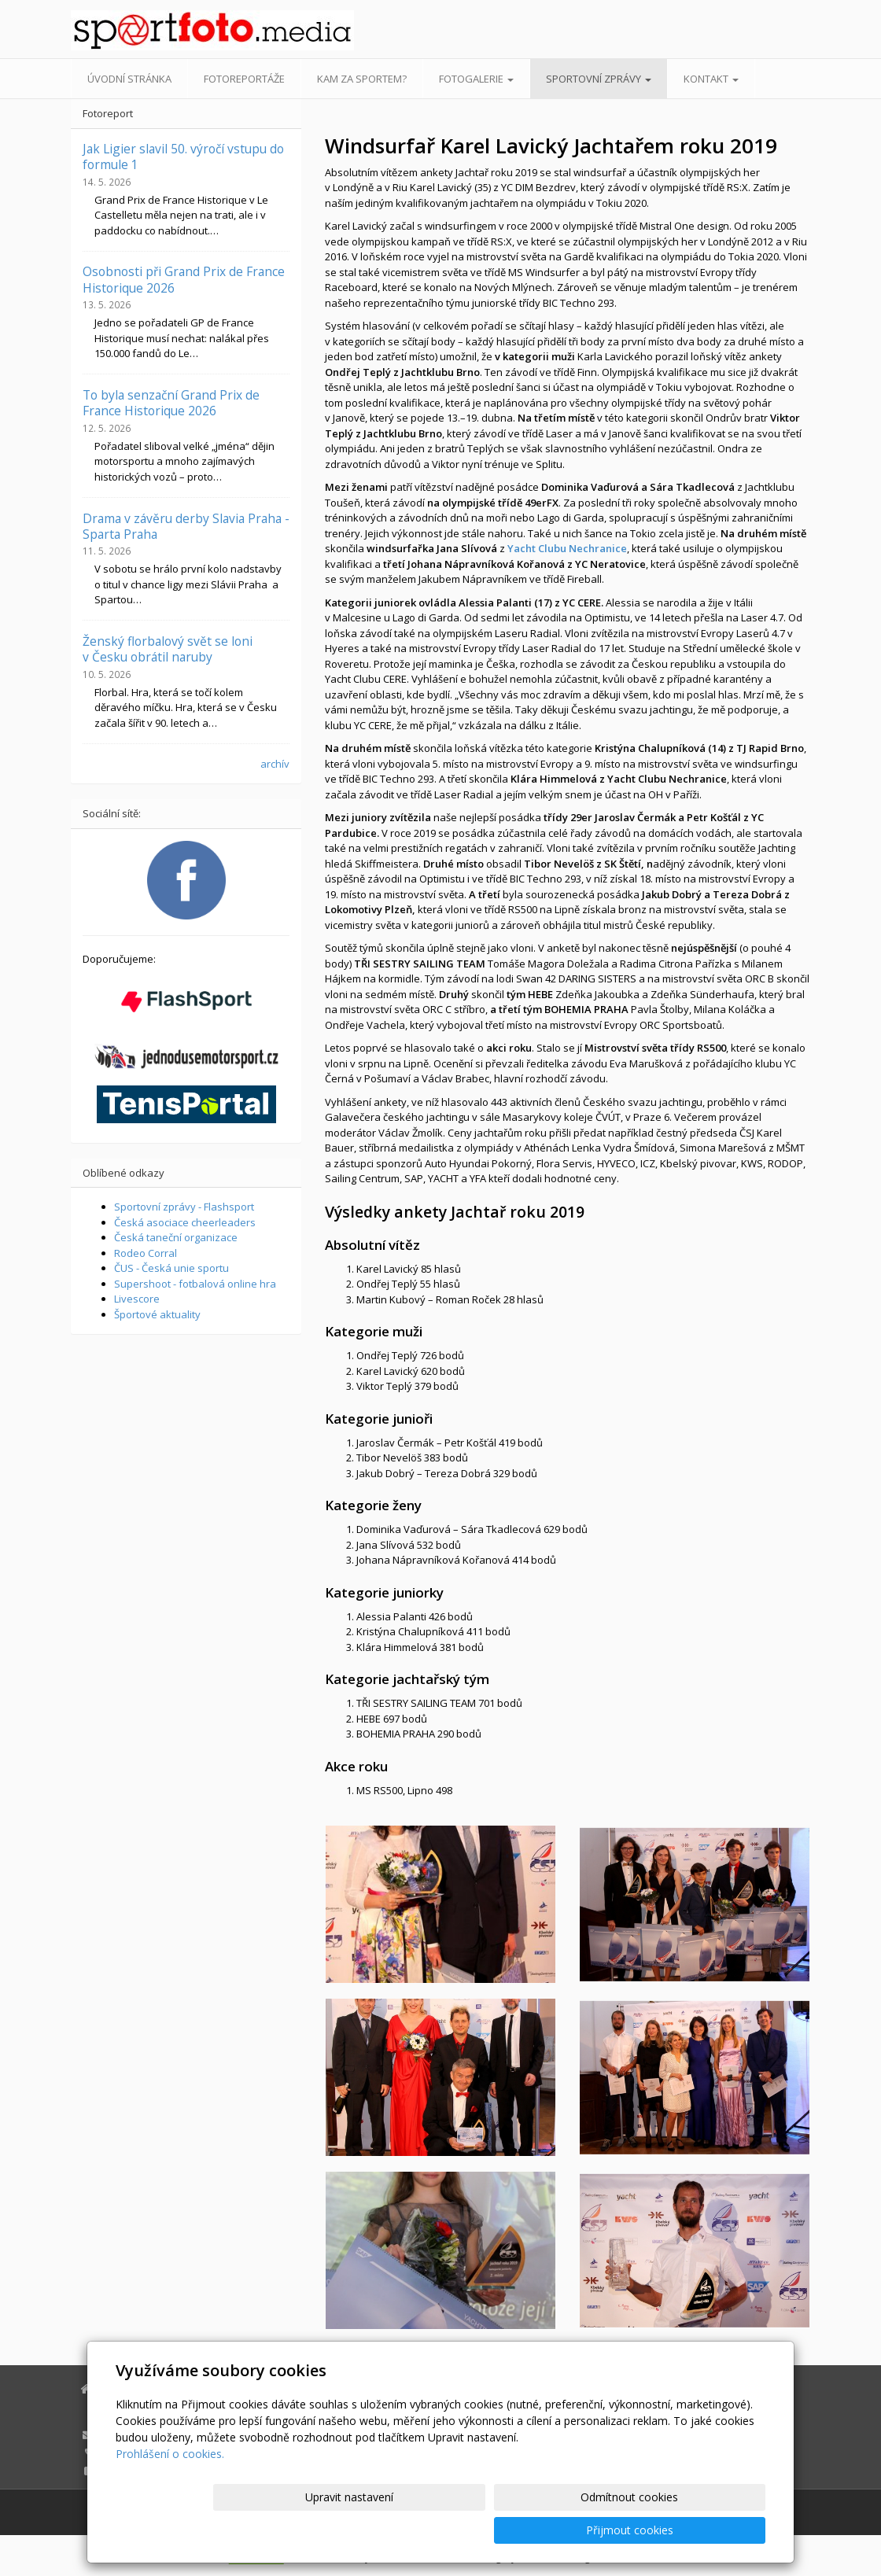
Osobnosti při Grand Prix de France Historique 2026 (184, 279)
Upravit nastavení (448, 2530)
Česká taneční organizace (176, 1237)
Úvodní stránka (129, 79)
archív (274, 764)
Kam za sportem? (362, 79)
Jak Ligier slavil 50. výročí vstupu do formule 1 (183, 156)
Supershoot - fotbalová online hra (195, 1284)
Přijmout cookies (705, 2530)
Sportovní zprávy (598, 79)
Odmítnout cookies (576, 2530)
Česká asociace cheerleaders (185, 1222)
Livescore (137, 1299)
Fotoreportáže (244, 79)
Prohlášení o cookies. (170, 2486)
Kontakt (711, 79)
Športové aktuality (157, 1314)
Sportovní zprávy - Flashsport (184, 1207)
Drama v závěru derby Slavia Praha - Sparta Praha (186, 526)
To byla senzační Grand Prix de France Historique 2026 (171, 402)
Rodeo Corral (145, 1253)
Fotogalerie (476, 79)
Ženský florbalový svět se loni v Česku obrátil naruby (168, 648)
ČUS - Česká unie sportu (171, 1268)
